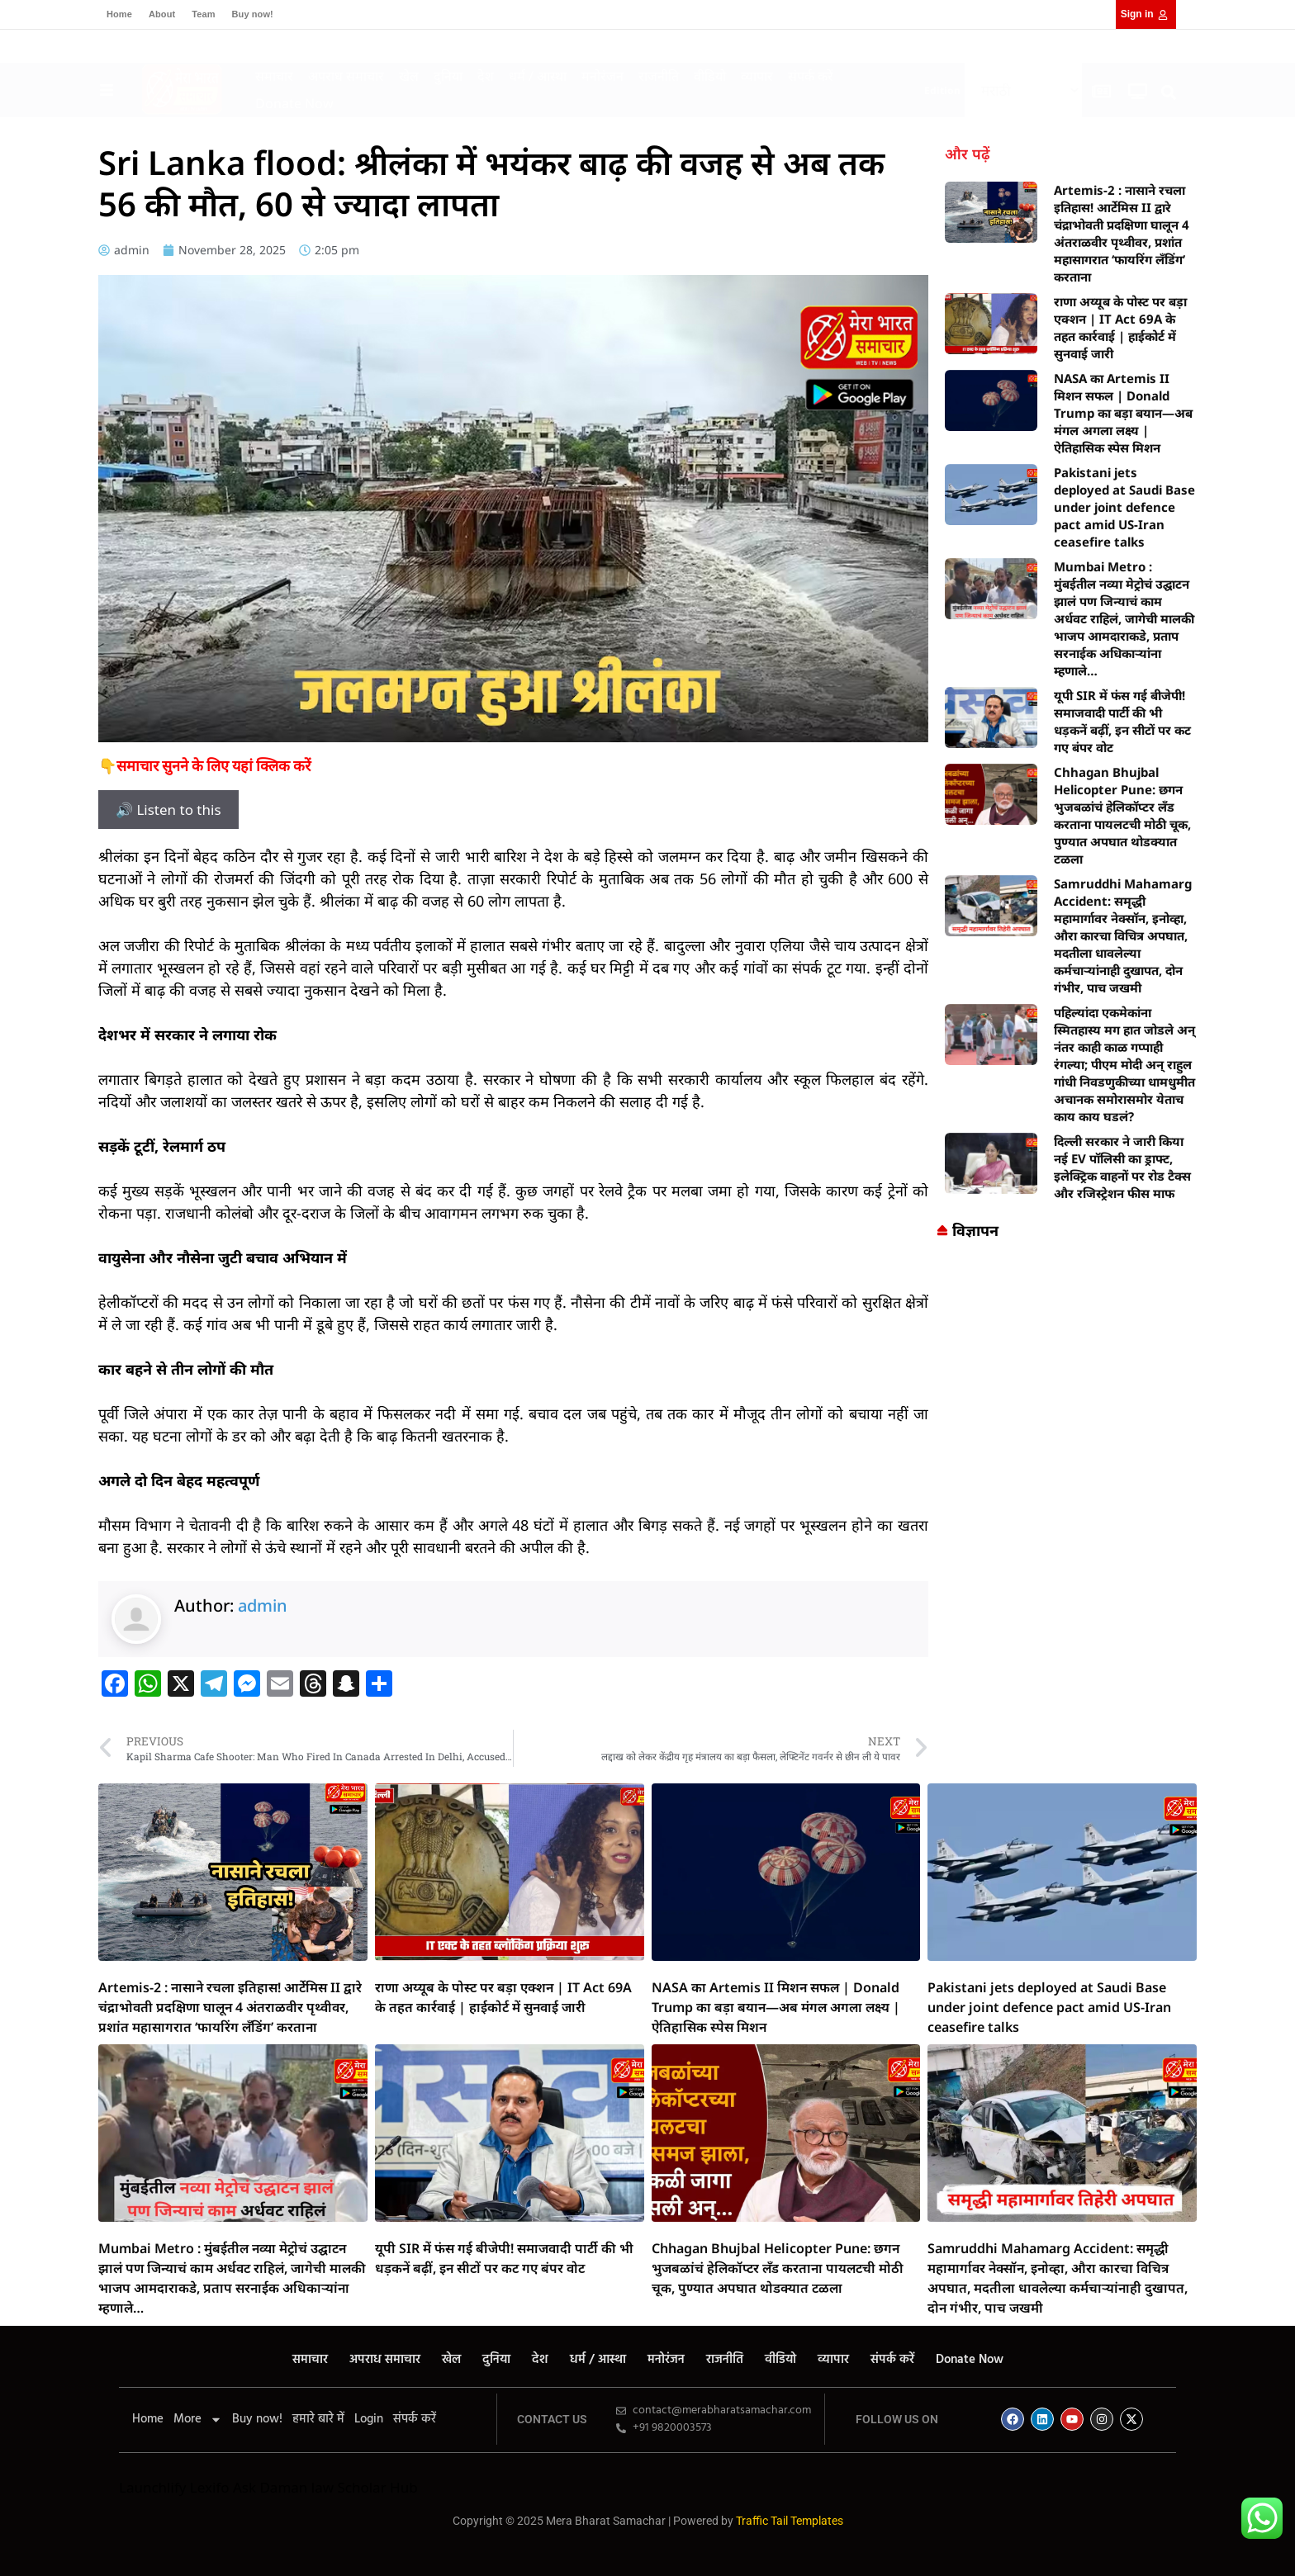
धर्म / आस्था (538, 76)
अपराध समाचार (346, 76)
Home (119, 14)
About (162, 14)
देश (485, 76)
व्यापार (757, 76)
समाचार (274, 76)
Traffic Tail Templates (789, 2520)
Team (203, 14)
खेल (409, 76)
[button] (1169, 92)
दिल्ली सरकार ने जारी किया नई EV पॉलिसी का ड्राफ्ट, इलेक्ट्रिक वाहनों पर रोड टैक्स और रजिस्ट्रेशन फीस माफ (1122, 1167)
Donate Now (294, 103)
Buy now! (252, 14)
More (197, 2419)
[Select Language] (1023, 90)
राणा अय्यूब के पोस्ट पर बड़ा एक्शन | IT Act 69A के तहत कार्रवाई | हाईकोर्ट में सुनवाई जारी (1120, 327)
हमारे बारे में (318, 2419)
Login (368, 2419)
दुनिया (448, 76)
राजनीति (658, 76)
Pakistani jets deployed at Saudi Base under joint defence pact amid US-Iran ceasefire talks (1124, 507)
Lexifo (210, 2487)
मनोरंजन (602, 76)
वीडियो (710, 76)
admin (262, 1605)
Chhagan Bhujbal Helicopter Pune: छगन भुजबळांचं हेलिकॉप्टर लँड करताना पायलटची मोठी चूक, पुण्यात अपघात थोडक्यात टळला (1122, 815)
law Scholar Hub (364, 2487)
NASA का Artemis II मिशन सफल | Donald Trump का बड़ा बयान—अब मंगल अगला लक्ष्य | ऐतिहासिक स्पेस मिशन (1123, 413)
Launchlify (152, 2487)
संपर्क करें (810, 76)
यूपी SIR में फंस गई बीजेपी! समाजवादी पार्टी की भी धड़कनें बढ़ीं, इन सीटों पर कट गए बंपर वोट (1122, 721)
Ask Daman (270, 2487)
